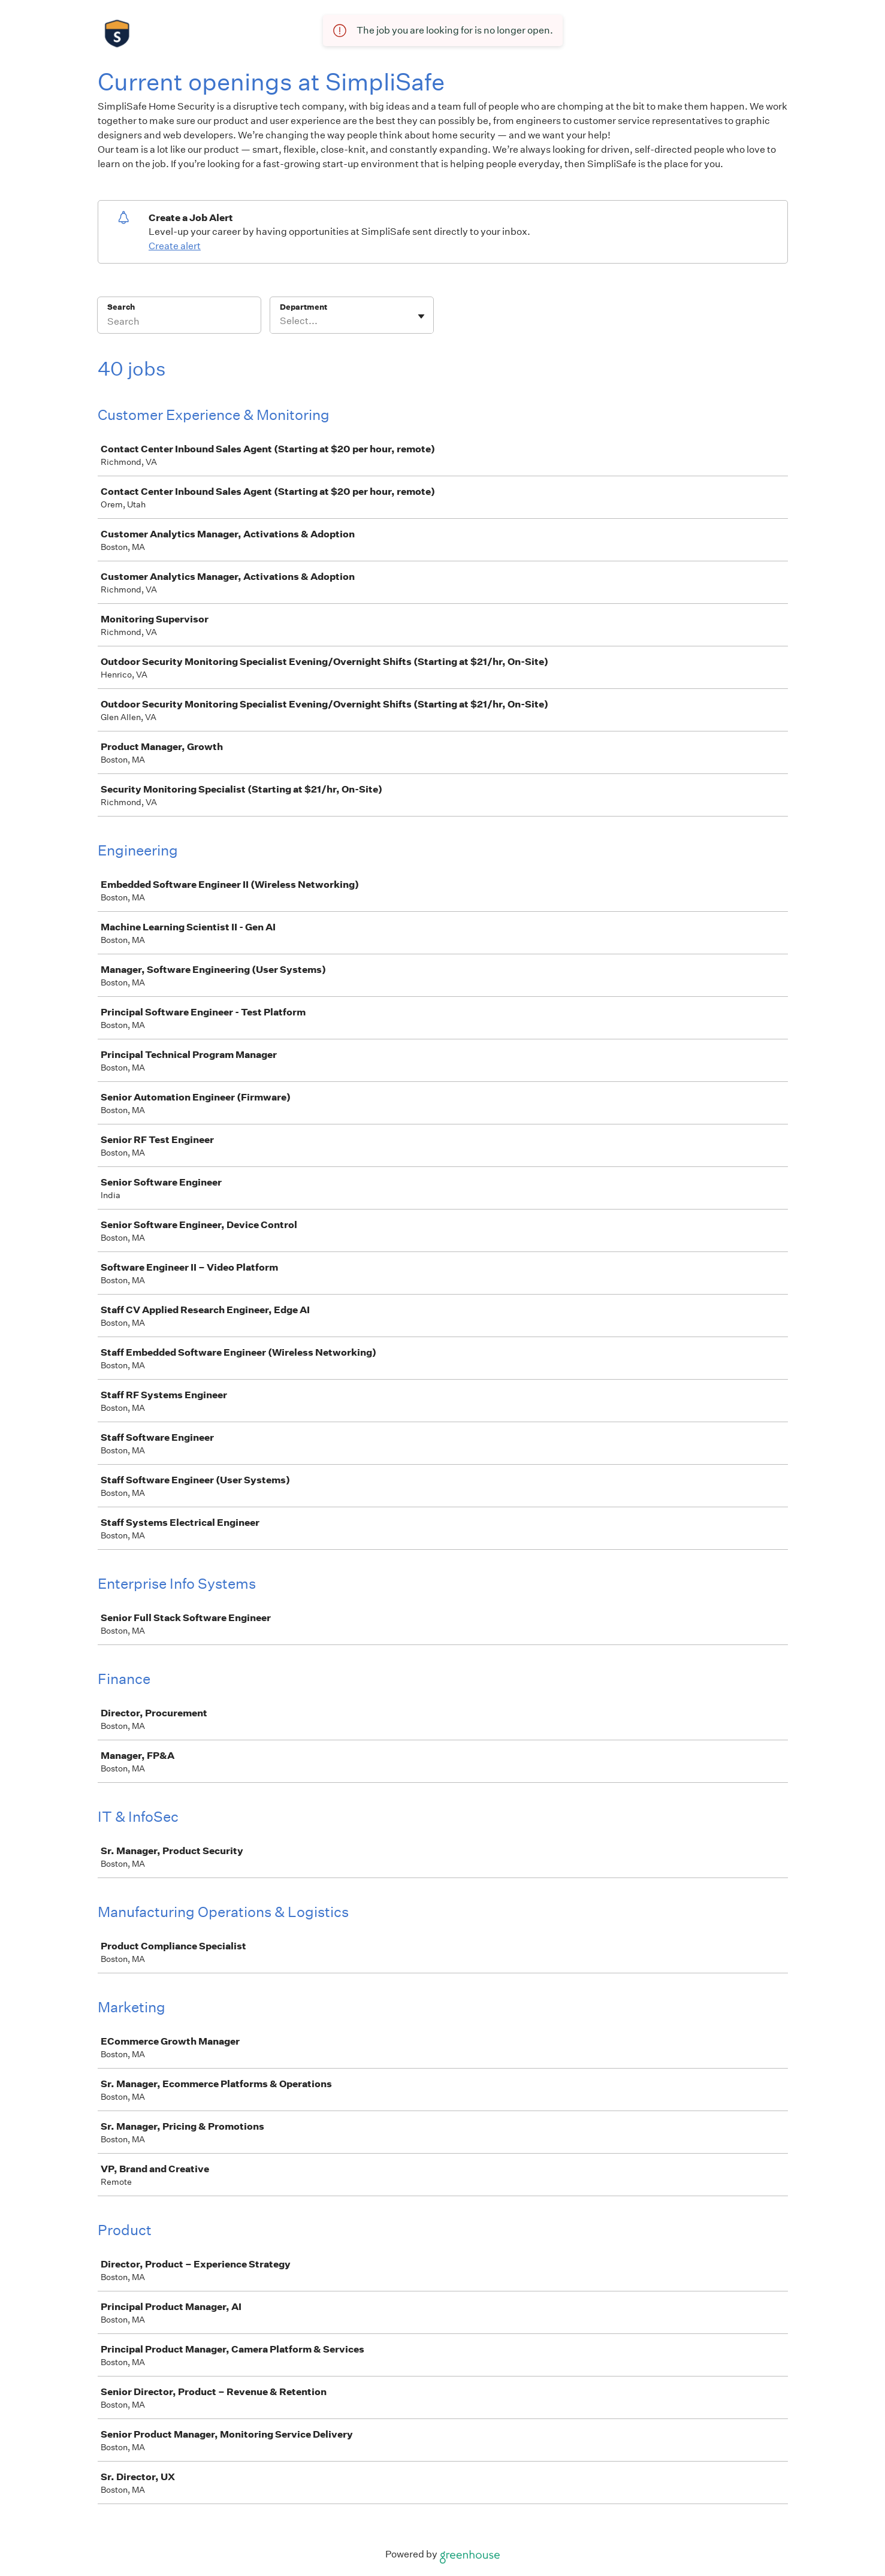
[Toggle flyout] (421, 316)
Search (121, 307)
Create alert (175, 246)
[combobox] (281, 321)
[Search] (179, 323)
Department (303, 307)
